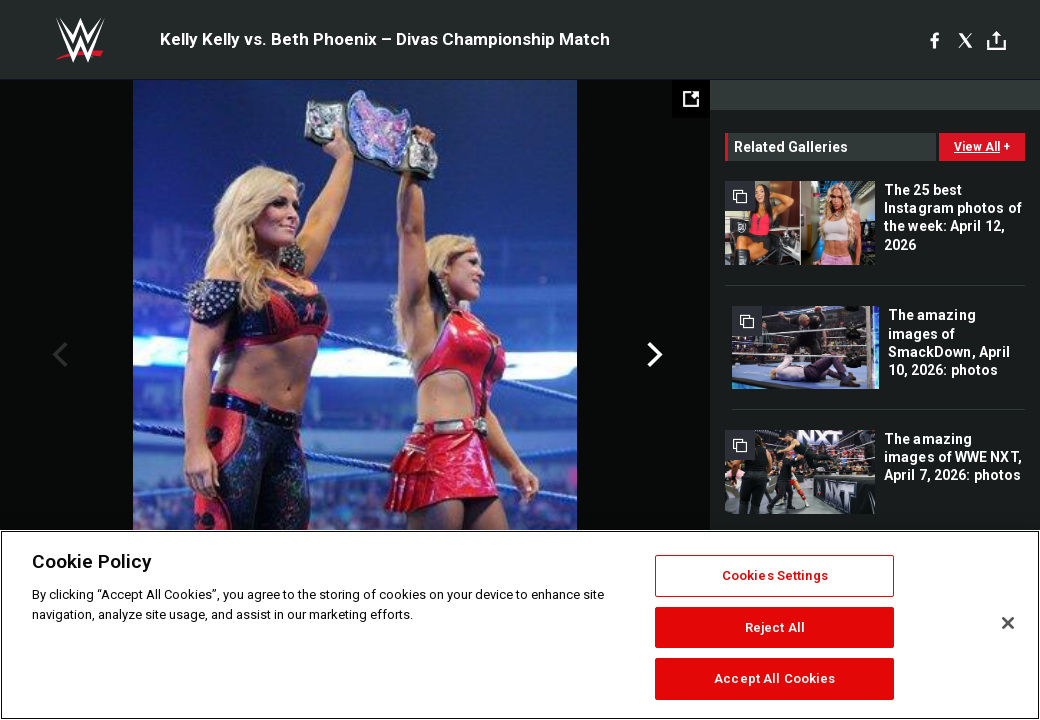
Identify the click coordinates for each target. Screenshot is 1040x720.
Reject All (775, 627)
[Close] (1008, 623)
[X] (965, 40)
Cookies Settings (775, 575)
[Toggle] (996, 40)
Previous (57, 355)
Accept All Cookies (774, 678)
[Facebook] (934, 40)
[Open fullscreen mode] (691, 99)
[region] (520, 625)
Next (652, 355)
